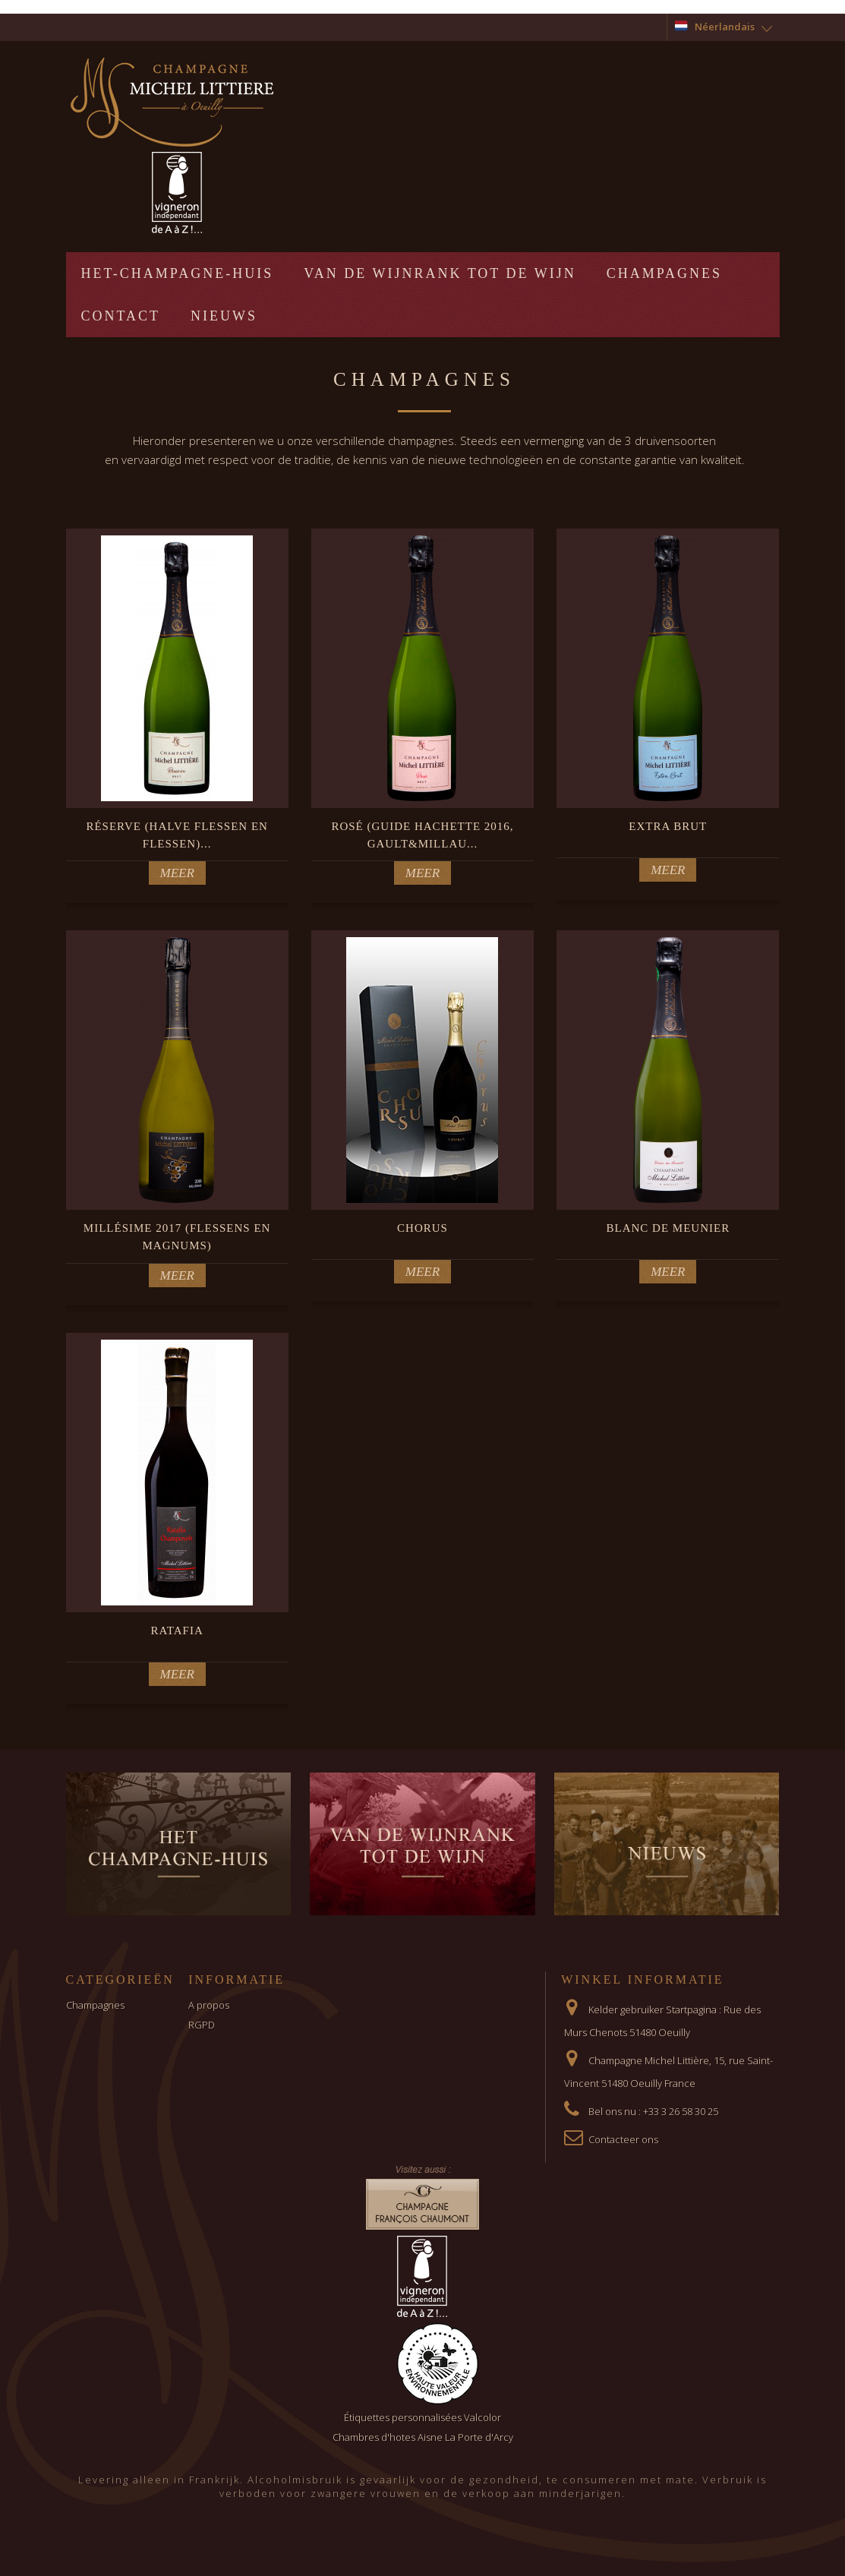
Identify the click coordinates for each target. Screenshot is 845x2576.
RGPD (201, 2024)
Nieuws (224, 316)
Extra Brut (668, 826)
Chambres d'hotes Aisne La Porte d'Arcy (423, 2437)
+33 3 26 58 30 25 (680, 2111)
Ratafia (177, 1630)
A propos (208, 2005)
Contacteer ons (623, 2139)
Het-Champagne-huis (177, 273)
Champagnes (664, 273)
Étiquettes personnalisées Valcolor (422, 2417)
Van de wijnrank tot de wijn (440, 273)
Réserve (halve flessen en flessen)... (177, 835)
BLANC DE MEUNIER (668, 1228)
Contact (121, 316)
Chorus (422, 1228)
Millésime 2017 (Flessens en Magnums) (177, 1237)
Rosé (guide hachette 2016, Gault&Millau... (422, 835)
